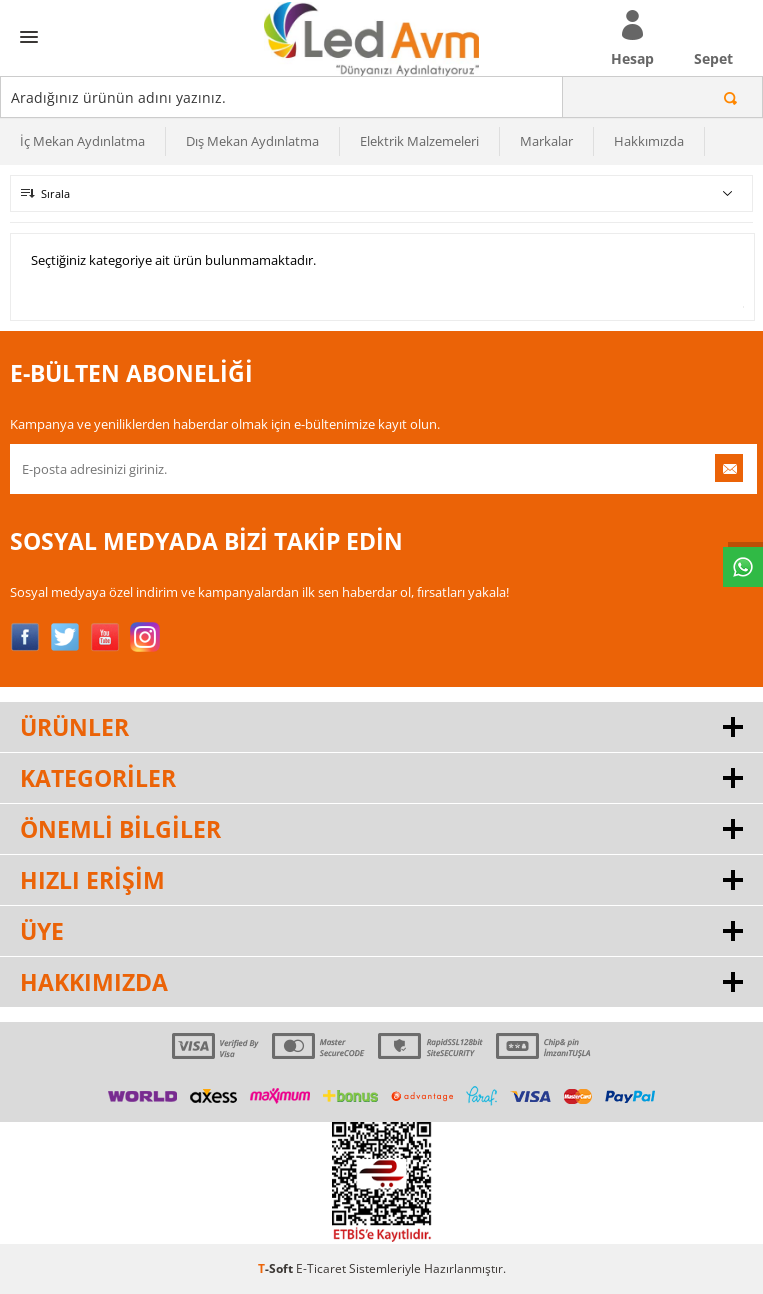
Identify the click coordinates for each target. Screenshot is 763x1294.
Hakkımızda (649, 141)
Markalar (546, 141)
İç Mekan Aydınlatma (82, 141)
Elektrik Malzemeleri (419, 141)
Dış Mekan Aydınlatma (252, 141)
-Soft (277, 1268)
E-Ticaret (321, 1268)
